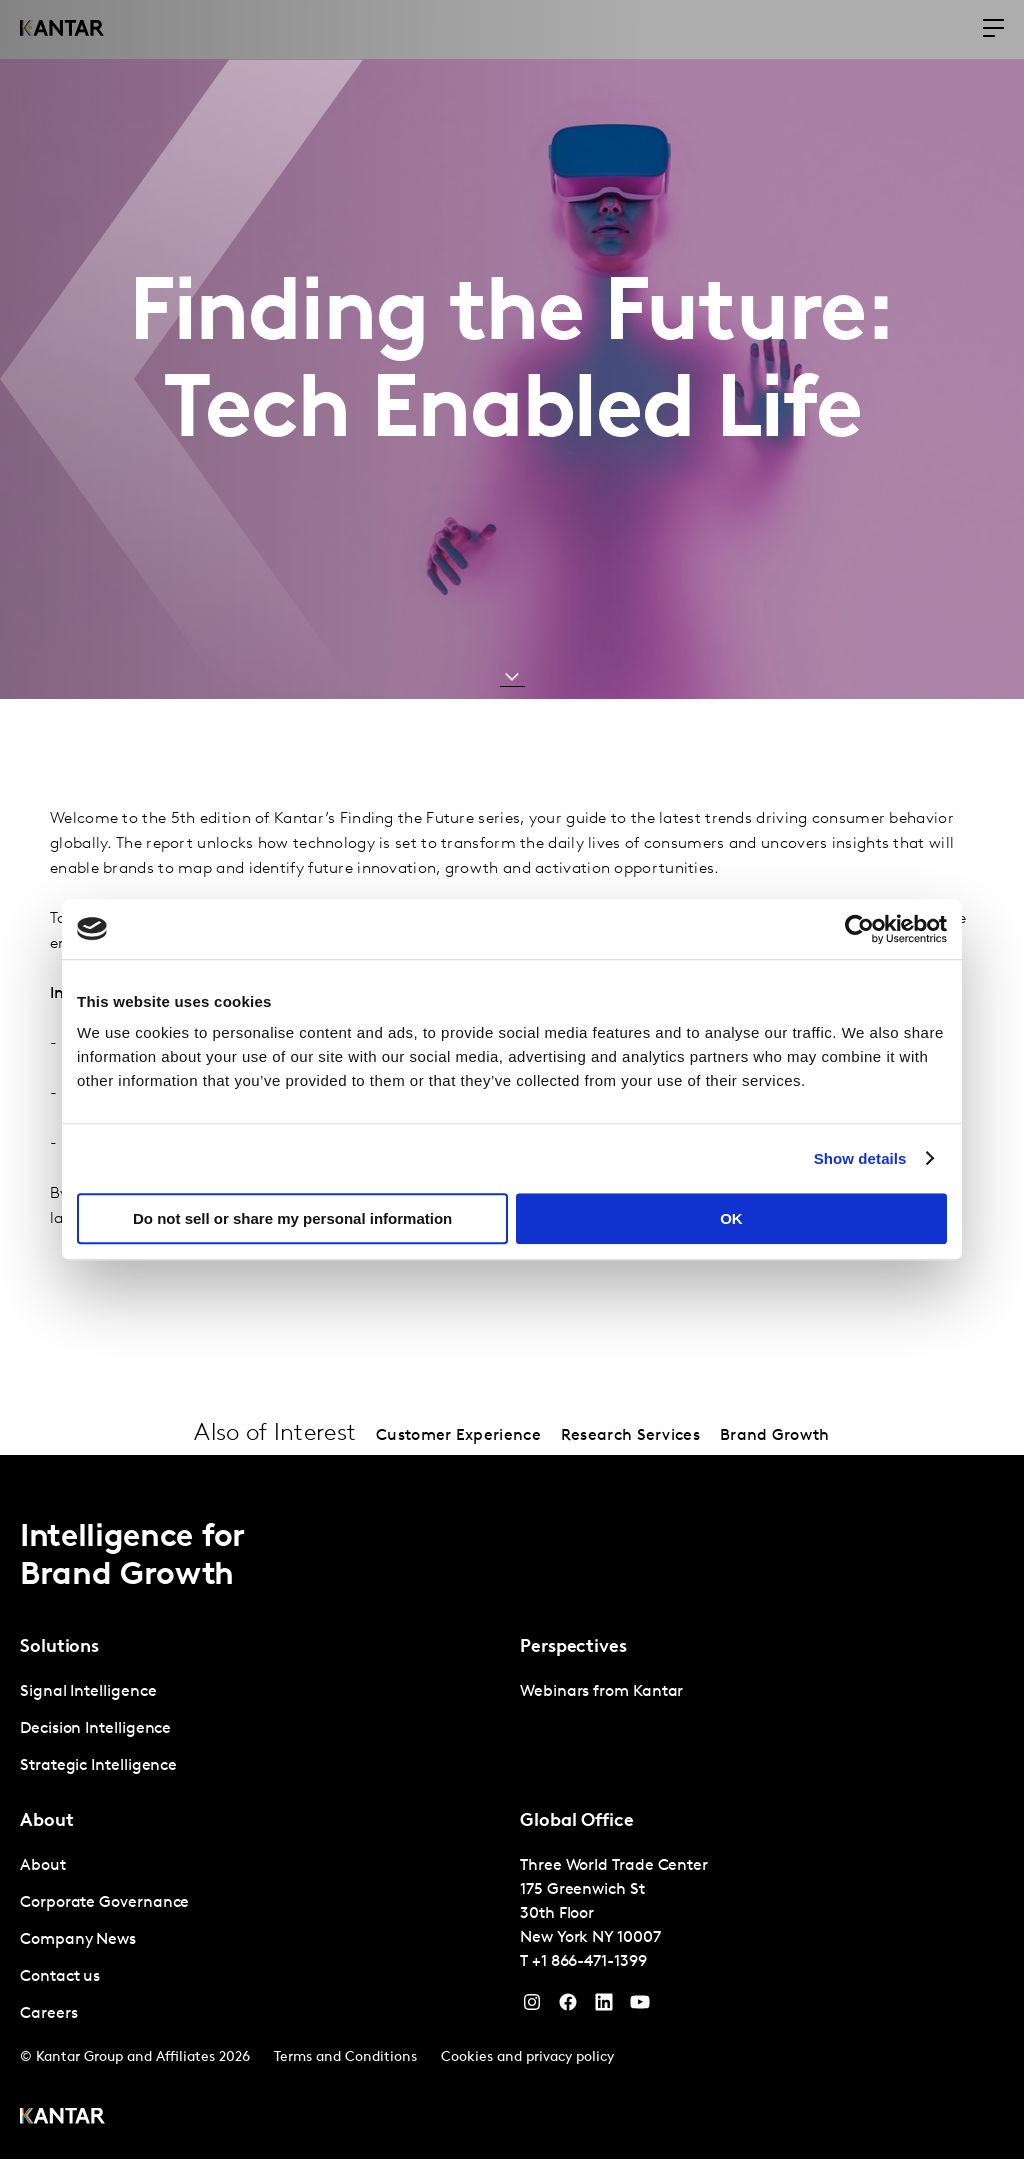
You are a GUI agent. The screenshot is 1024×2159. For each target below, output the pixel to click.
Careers (48, 2014)
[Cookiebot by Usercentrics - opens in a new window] (859, 929)
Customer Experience (458, 1436)
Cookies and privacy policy (527, 2057)
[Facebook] (568, 2007)
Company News (78, 1940)
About (43, 1866)
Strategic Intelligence (98, 1766)
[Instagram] (532, 2007)
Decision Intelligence (95, 1729)
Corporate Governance (104, 1903)
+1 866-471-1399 (589, 1962)
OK (731, 1218)
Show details (860, 1158)
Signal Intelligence (88, 1692)
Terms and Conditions (345, 2057)
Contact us (60, 1977)
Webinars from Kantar (601, 1692)
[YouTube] (604, 2007)
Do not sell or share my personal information (292, 1218)
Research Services (630, 1436)
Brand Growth (775, 1436)
